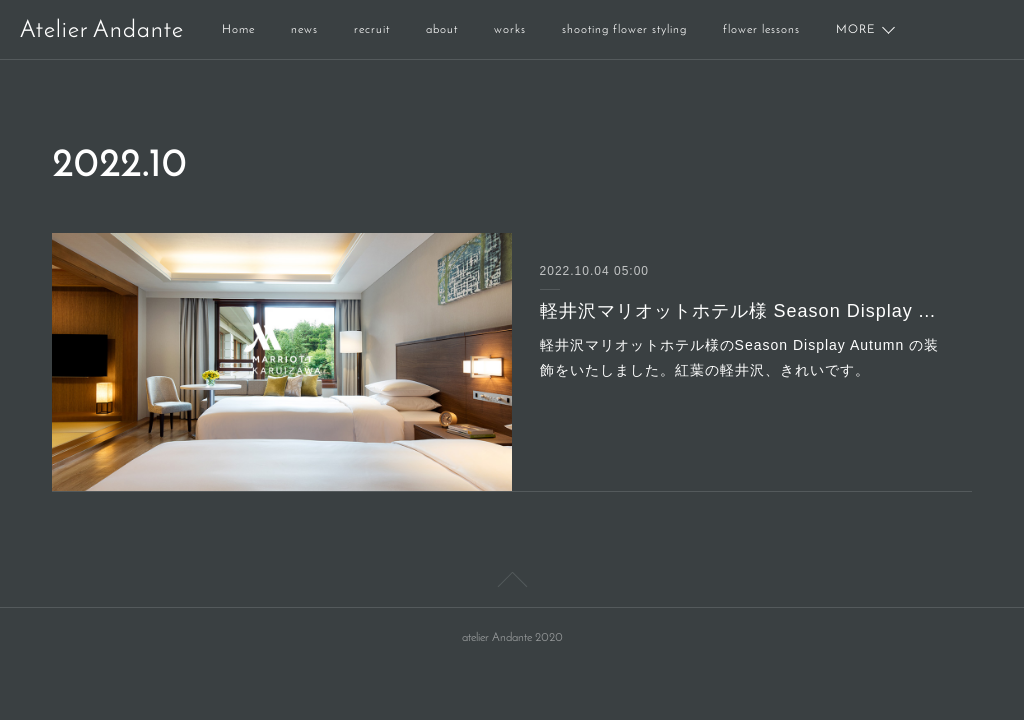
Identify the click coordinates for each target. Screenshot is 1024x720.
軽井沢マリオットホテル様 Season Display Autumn (742, 311)
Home (238, 30)
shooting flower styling (624, 30)
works (510, 30)
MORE (855, 30)
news (304, 30)
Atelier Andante (102, 31)
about (442, 30)
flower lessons (761, 30)
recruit (372, 30)
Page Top (512, 583)
